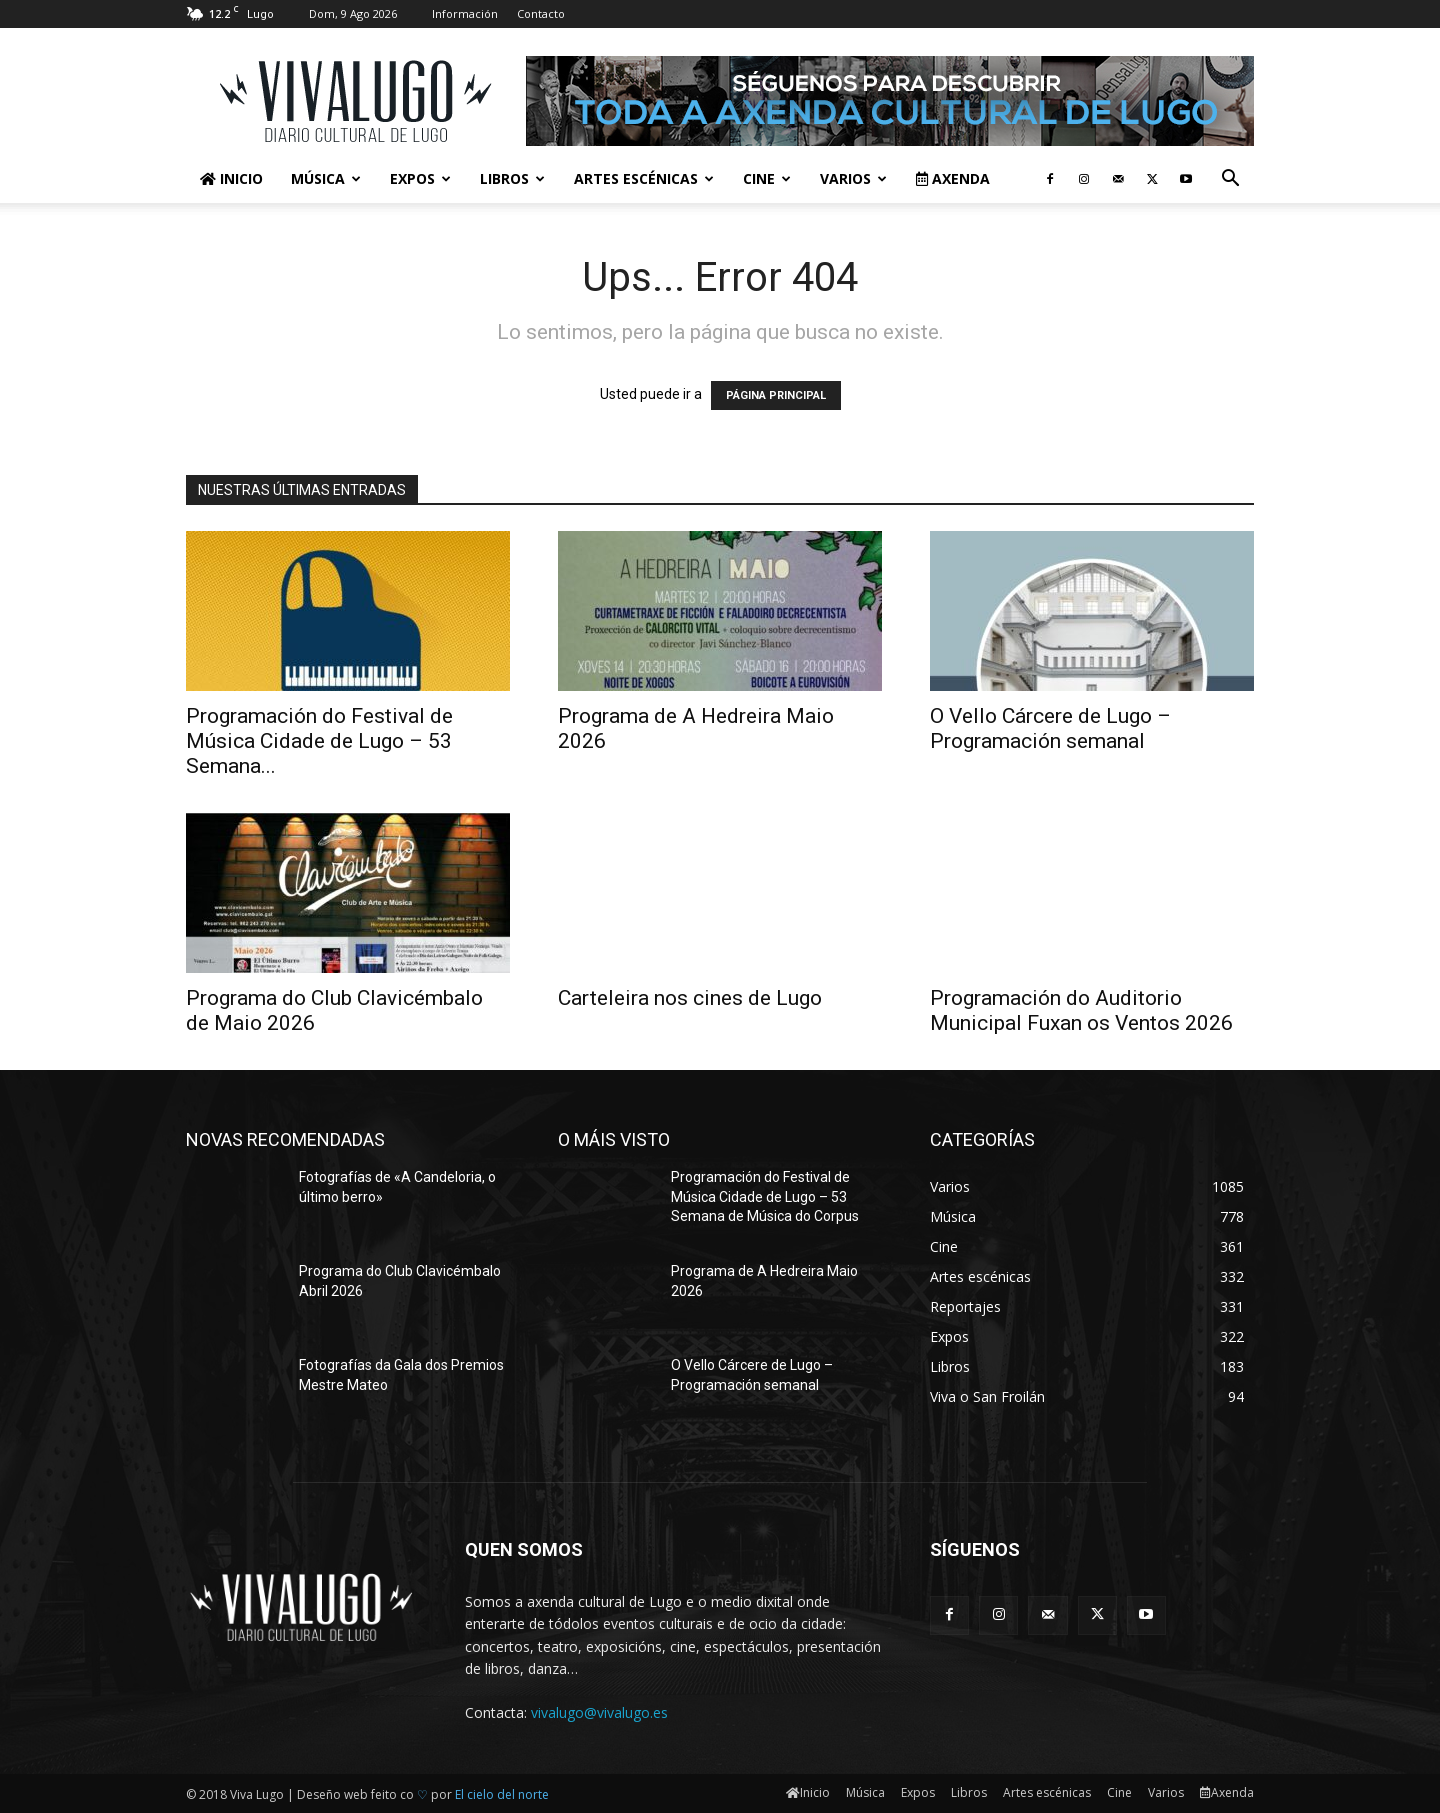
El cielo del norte (502, 1794)
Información (465, 13)
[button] (1230, 180)
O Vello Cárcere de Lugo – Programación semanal (1050, 728)
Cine (767, 178)
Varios (853, 178)
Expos (420, 178)
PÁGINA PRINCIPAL (776, 395)
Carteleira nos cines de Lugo (690, 998)
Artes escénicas (644, 178)
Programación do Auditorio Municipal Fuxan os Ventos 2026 (1081, 1010)
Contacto (541, 13)
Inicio (231, 178)
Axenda (953, 178)
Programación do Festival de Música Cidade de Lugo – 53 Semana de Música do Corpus (765, 1196)
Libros (512, 178)
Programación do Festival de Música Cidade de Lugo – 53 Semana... (319, 741)
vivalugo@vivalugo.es (599, 1712)
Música (326, 178)
